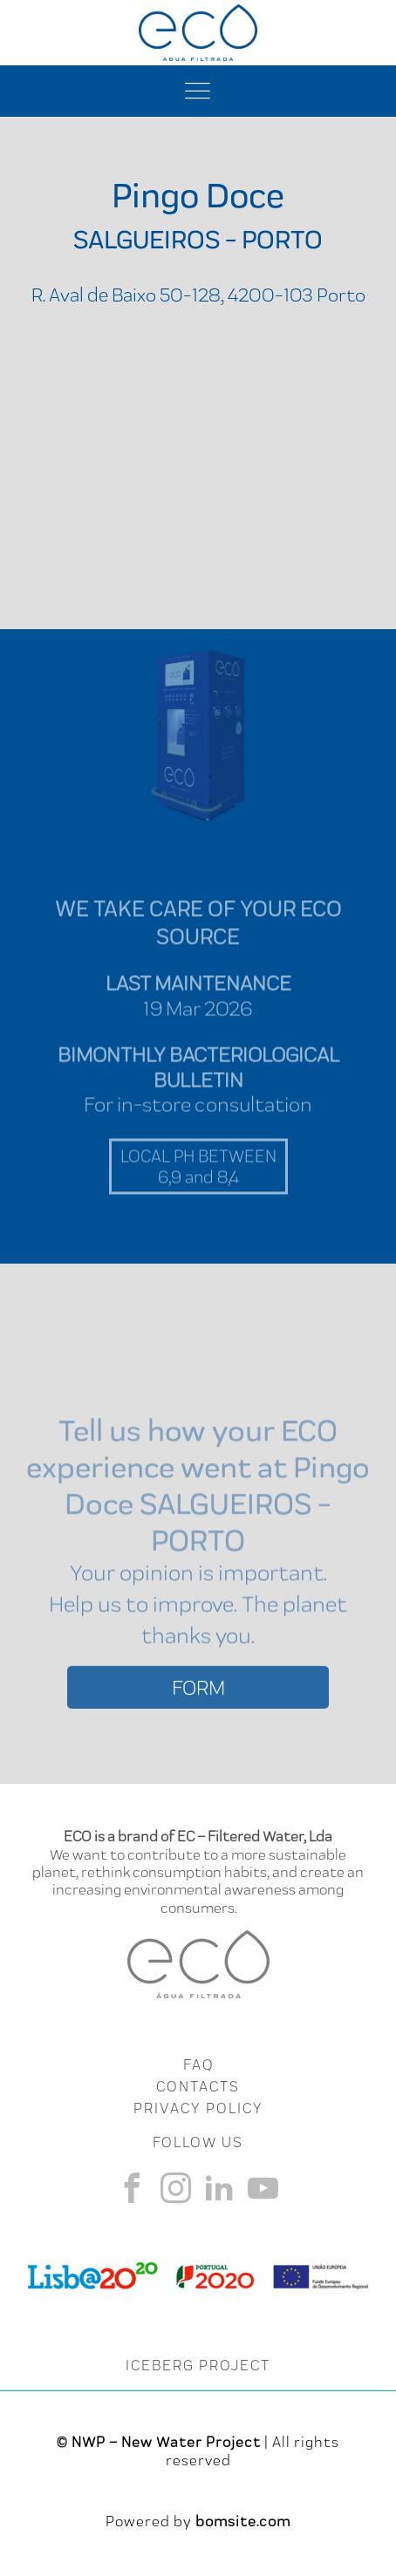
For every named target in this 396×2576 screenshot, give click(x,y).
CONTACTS (198, 2086)
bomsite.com (242, 2521)
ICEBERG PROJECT (198, 2365)
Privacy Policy (198, 2108)
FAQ (198, 2064)
